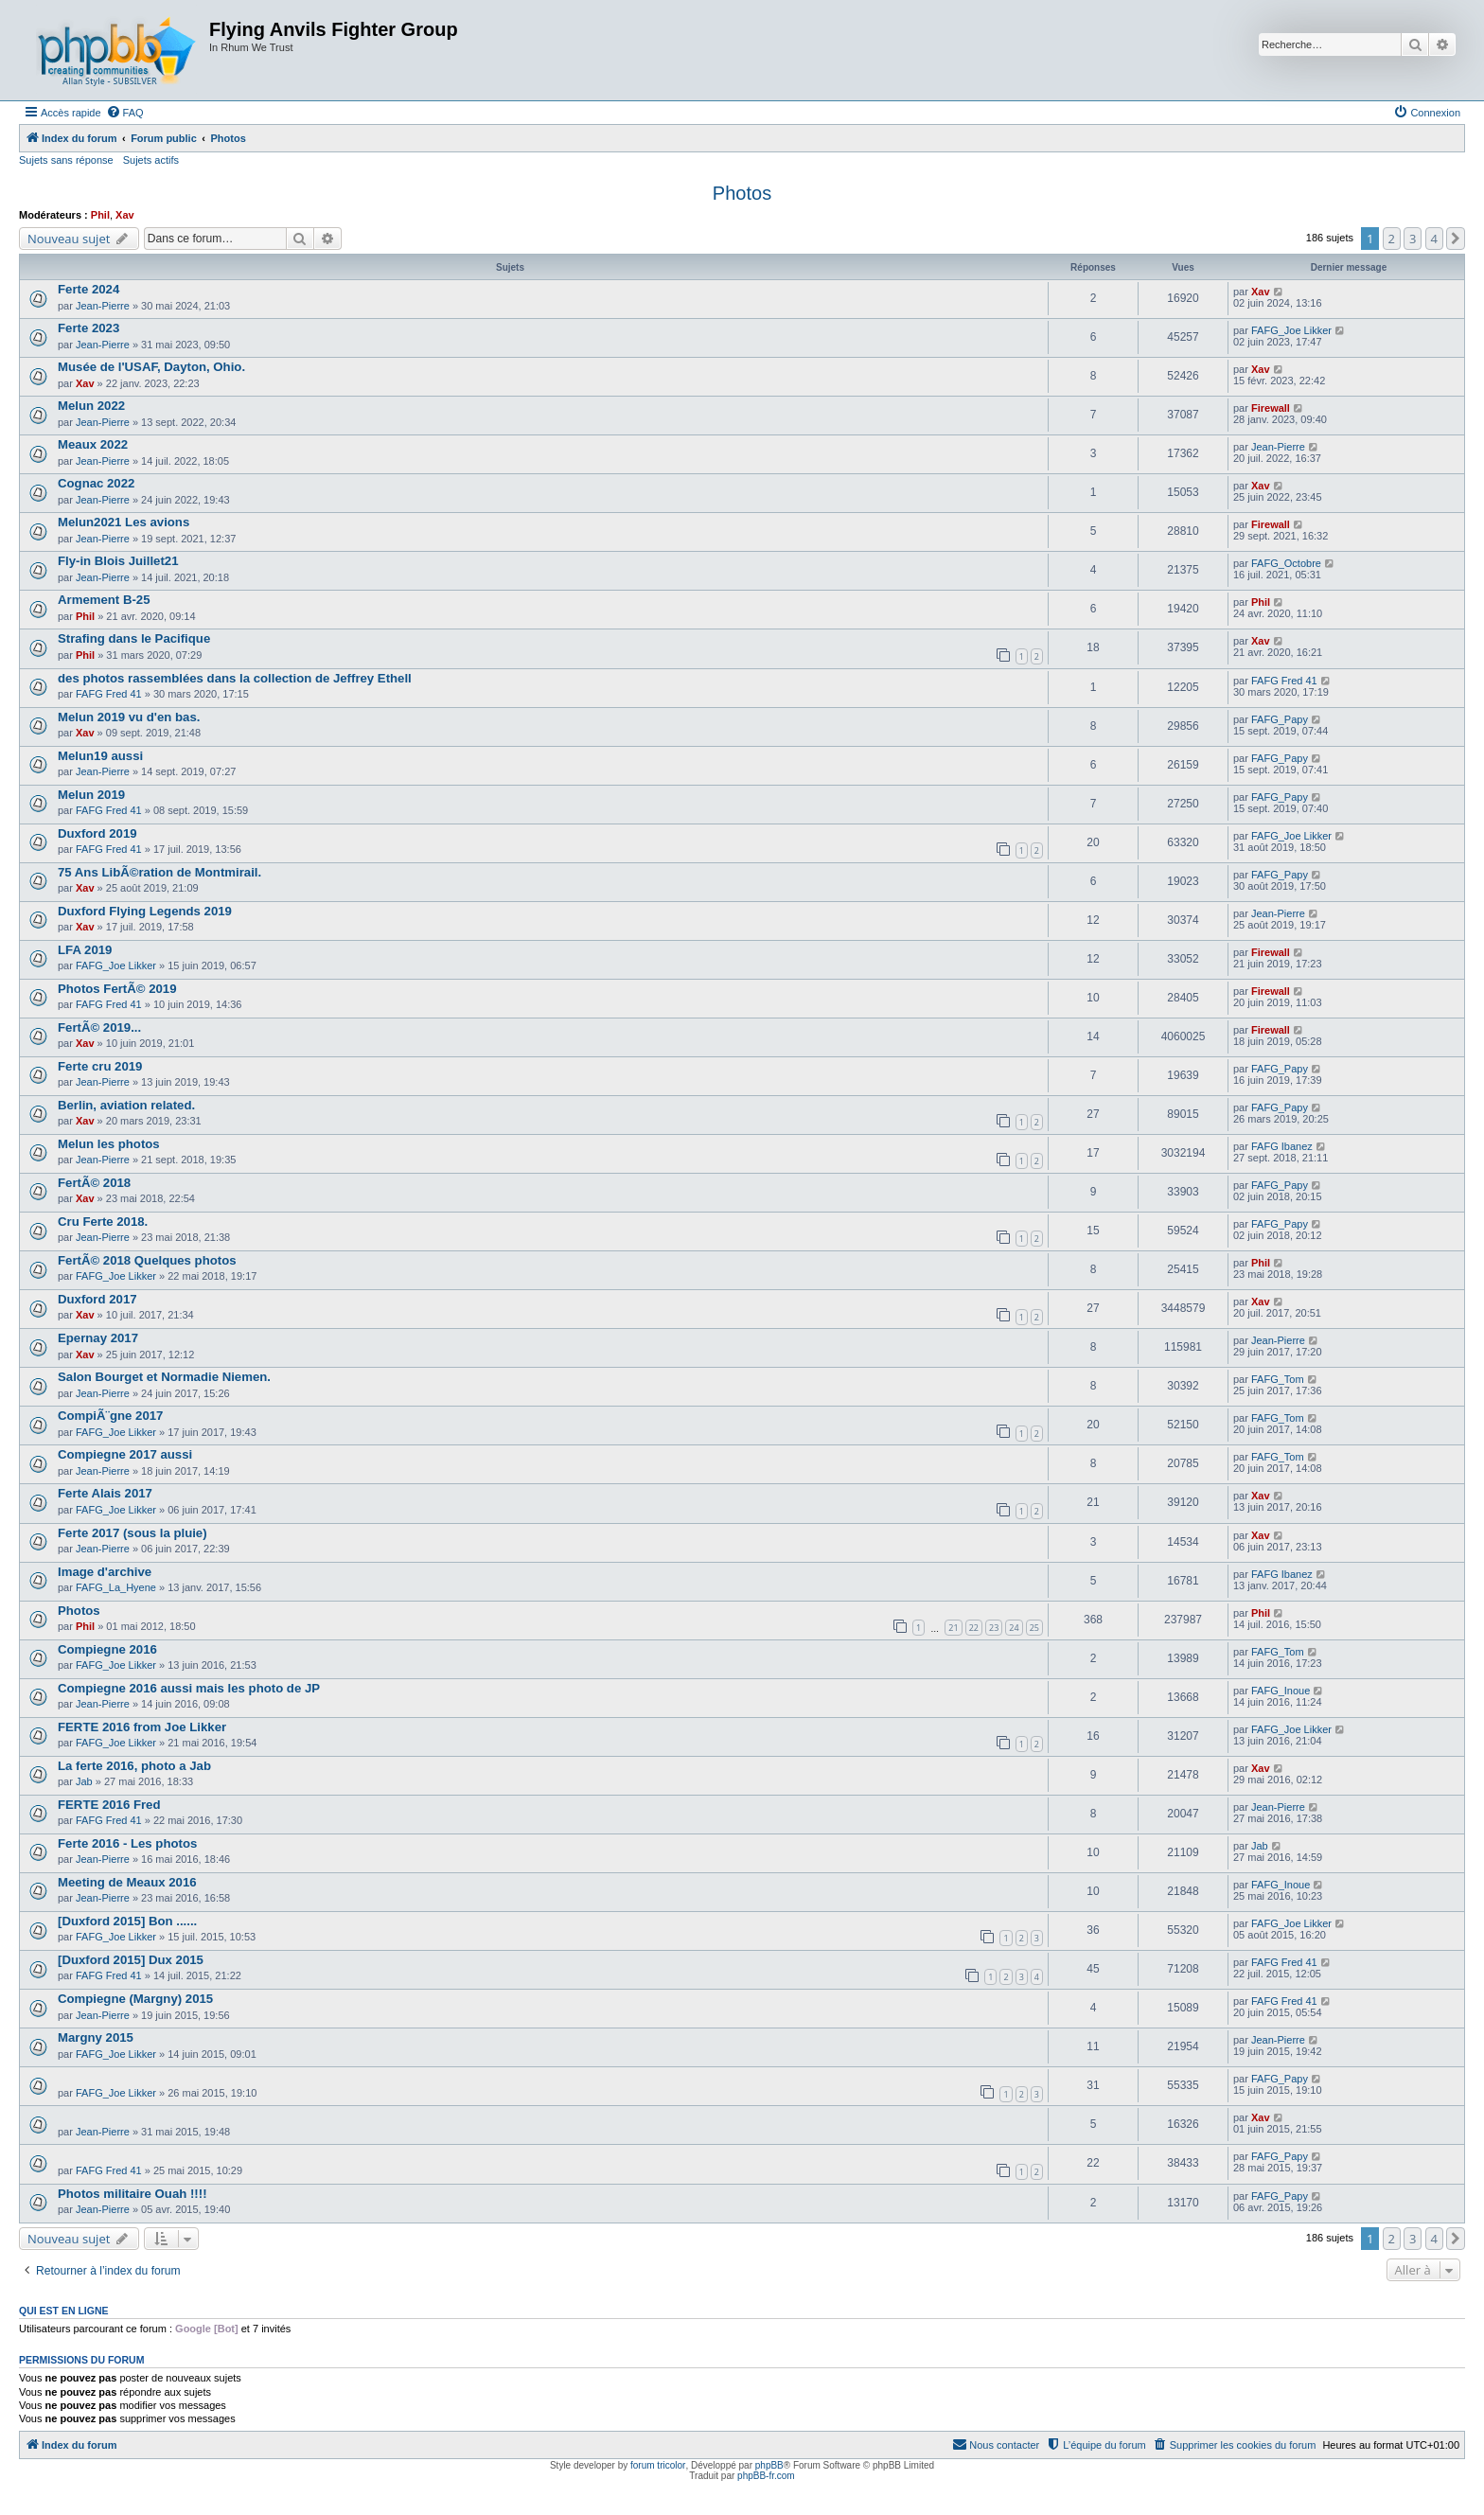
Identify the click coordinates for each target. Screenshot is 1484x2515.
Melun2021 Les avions (123, 522)
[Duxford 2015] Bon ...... (127, 1921)
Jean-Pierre (103, 305)
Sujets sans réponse (66, 160)
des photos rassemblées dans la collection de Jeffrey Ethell (235, 678)
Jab (84, 1781)
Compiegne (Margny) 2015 (135, 1999)
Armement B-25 (104, 600)
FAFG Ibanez (1282, 1146)
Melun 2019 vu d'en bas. (129, 717)
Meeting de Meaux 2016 (127, 1882)
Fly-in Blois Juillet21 (118, 561)
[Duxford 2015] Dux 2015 (130, 1960)
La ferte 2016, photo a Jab (134, 1766)
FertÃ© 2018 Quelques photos (147, 1260)
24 (1013, 1627)
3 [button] (1412, 238)
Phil (100, 215)
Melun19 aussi (100, 756)
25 (1034, 1627)
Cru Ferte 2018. (103, 1221)
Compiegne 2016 (107, 1649)
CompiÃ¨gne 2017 (110, 1415)
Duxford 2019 (97, 833)
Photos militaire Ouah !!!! (132, 2194)
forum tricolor (657, 2465)
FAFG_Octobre (1286, 563)
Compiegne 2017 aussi (125, 1454)
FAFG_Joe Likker (1291, 330)
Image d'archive (104, 1572)
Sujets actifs (151, 160)
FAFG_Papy (1279, 719)
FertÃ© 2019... (99, 1027)
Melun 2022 (91, 406)
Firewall (1270, 408)
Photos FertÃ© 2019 (117, 989)
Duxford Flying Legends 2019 (145, 911)
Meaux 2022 (93, 444)
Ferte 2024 (88, 289)
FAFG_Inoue (1280, 1690)
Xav (124, 215)
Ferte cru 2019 (100, 1066)
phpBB (769, 2465)
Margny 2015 (95, 2037)
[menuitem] (125, 112)
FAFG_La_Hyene (116, 1587)
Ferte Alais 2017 (105, 1493)
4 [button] (1434, 238)
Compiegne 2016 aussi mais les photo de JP (189, 1688)
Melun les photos (109, 1144)
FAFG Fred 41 (109, 694)
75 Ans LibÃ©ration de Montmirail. (159, 872)
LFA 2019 (85, 950)
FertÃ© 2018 (94, 1183)
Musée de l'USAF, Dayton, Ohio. (151, 367)
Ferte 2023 (88, 328)
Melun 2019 (91, 795)
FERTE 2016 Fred (109, 1805)
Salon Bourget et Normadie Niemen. (164, 1377)
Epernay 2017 (98, 1338)
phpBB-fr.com (766, 2476)
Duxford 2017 (97, 1299)
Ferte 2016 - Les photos (127, 1843)
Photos (742, 193)
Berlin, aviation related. (126, 1105)
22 (974, 1627)
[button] (1455, 238)
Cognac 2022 (96, 483)
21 (953, 1627)
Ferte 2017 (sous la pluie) (132, 1533)
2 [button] (1391, 238)
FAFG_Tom (1277, 1379)
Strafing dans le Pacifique (134, 638)
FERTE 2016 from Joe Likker (142, 1727)
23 (993, 1627)
